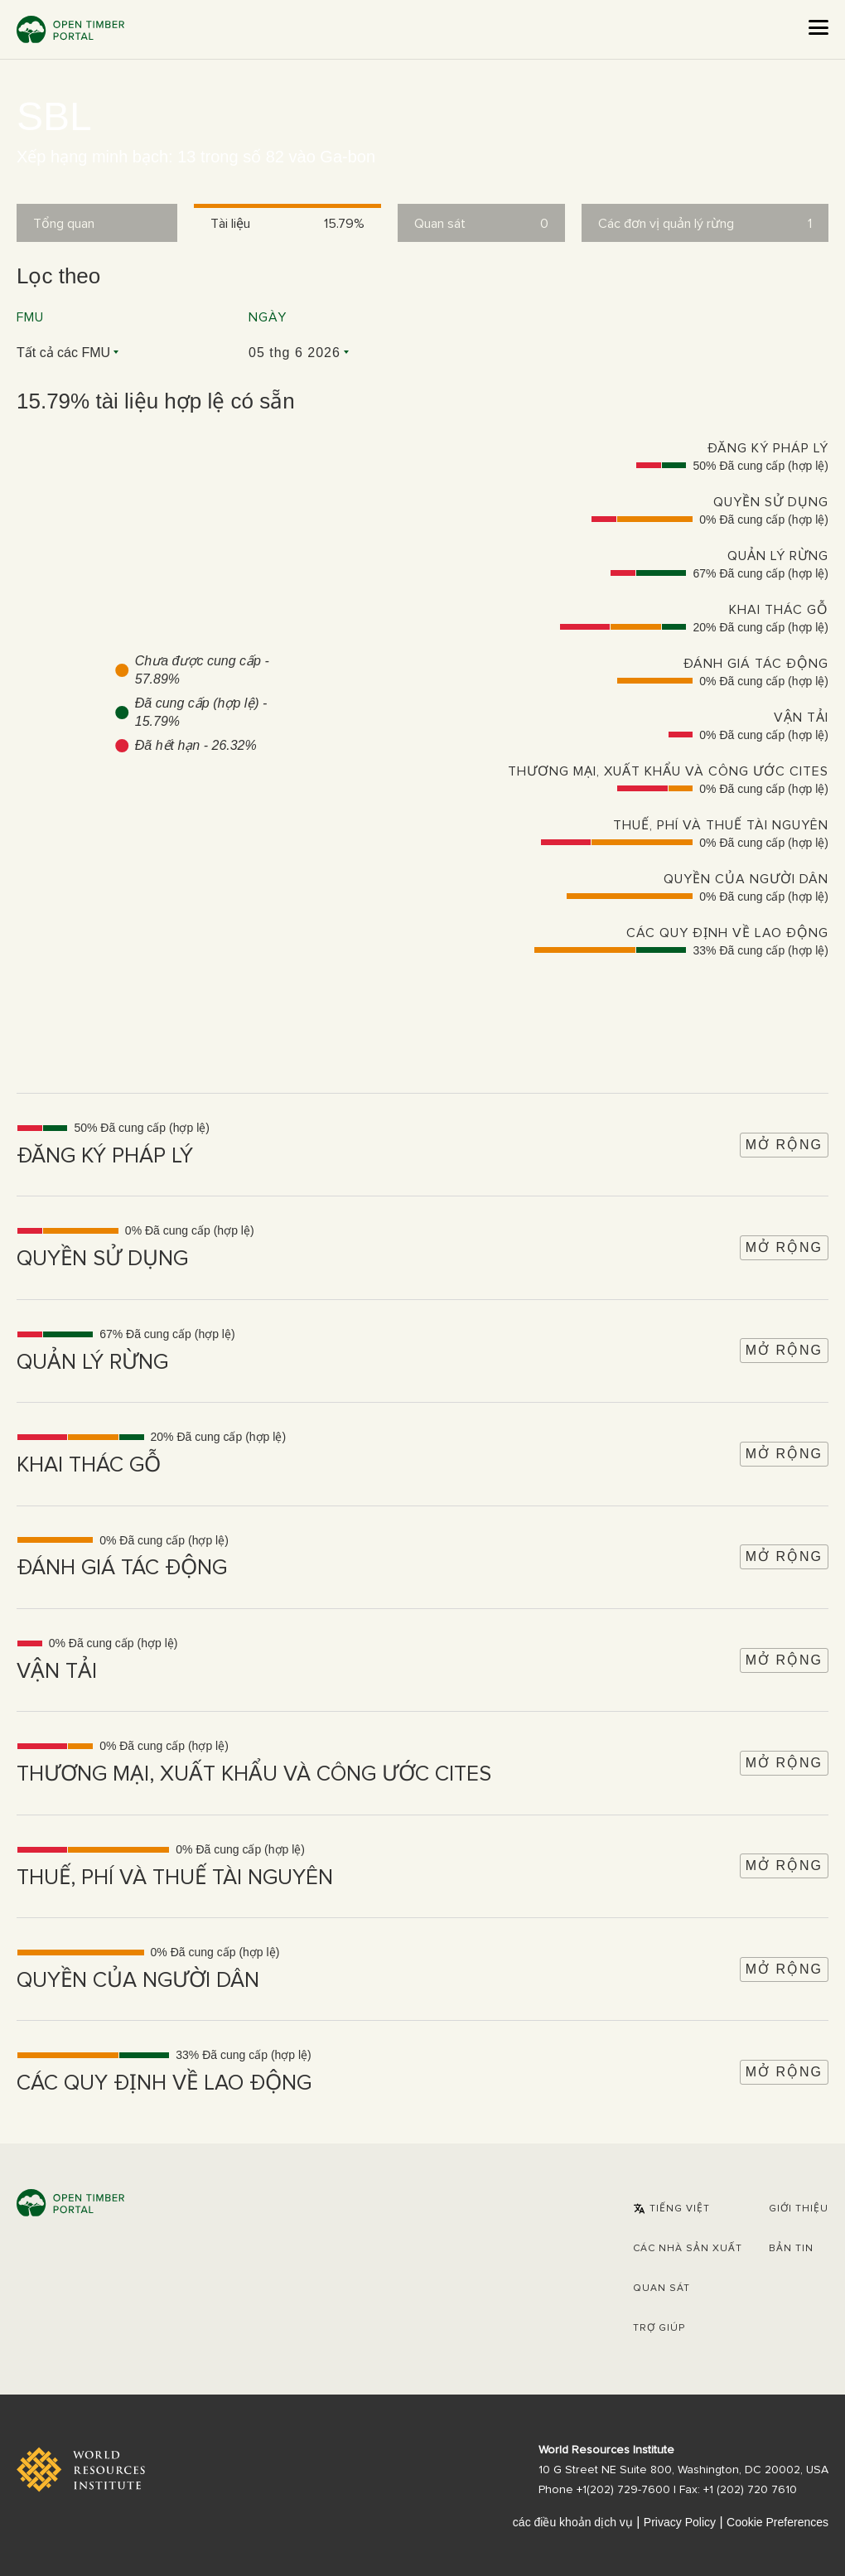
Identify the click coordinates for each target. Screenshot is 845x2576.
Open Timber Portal (70, 29)
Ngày (268, 317)
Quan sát (661, 2288)
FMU (30, 317)
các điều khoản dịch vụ (573, 2522)
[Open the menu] (818, 27)
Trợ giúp (659, 2328)
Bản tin (791, 2249)
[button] (671, 2209)
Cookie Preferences (777, 2522)
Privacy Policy (680, 2522)
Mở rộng (784, 1145)
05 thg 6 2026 (294, 353)
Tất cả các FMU (63, 353)
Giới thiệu (798, 2209)
